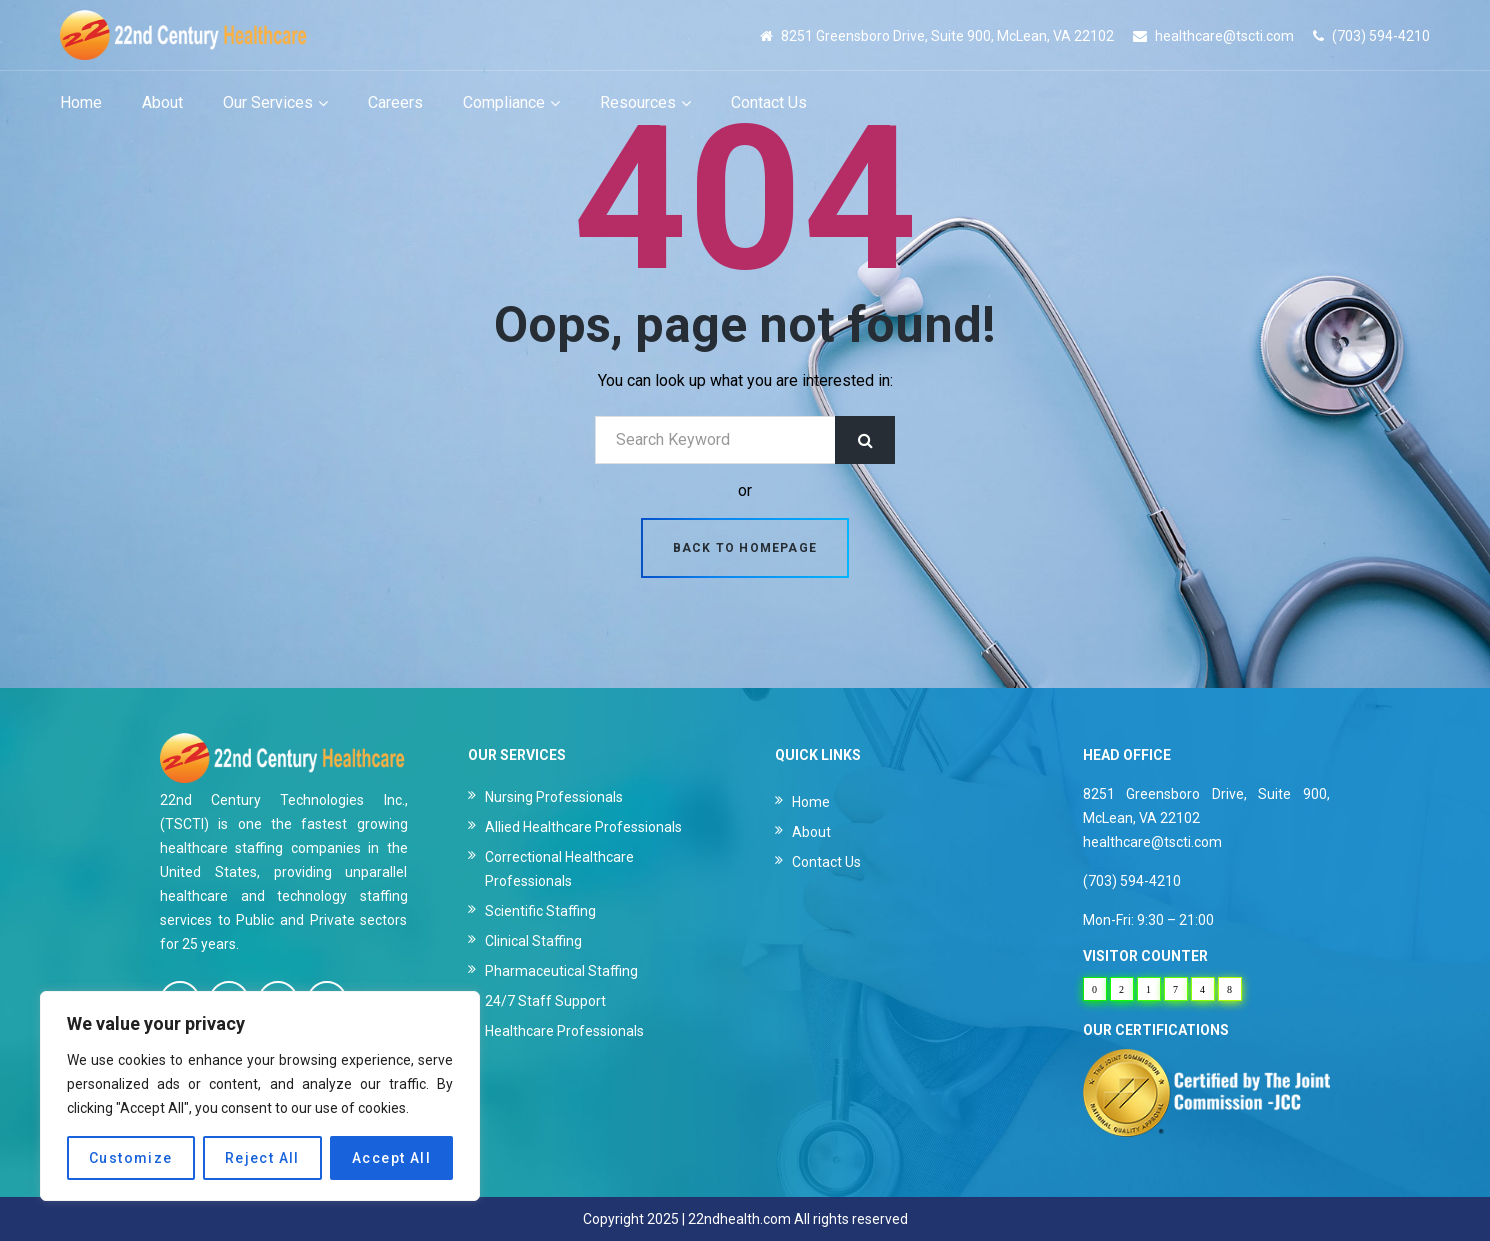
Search (865, 440)
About (811, 832)
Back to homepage (745, 548)
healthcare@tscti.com (1224, 36)
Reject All (262, 1158)
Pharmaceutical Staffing (561, 971)
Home (811, 802)
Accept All (391, 1158)
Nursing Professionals (554, 797)
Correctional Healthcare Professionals (559, 869)
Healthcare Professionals (564, 1031)
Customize (131, 1158)
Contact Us (826, 862)
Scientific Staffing (540, 911)
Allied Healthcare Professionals (583, 827)
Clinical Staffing (533, 941)
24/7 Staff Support (545, 1001)
